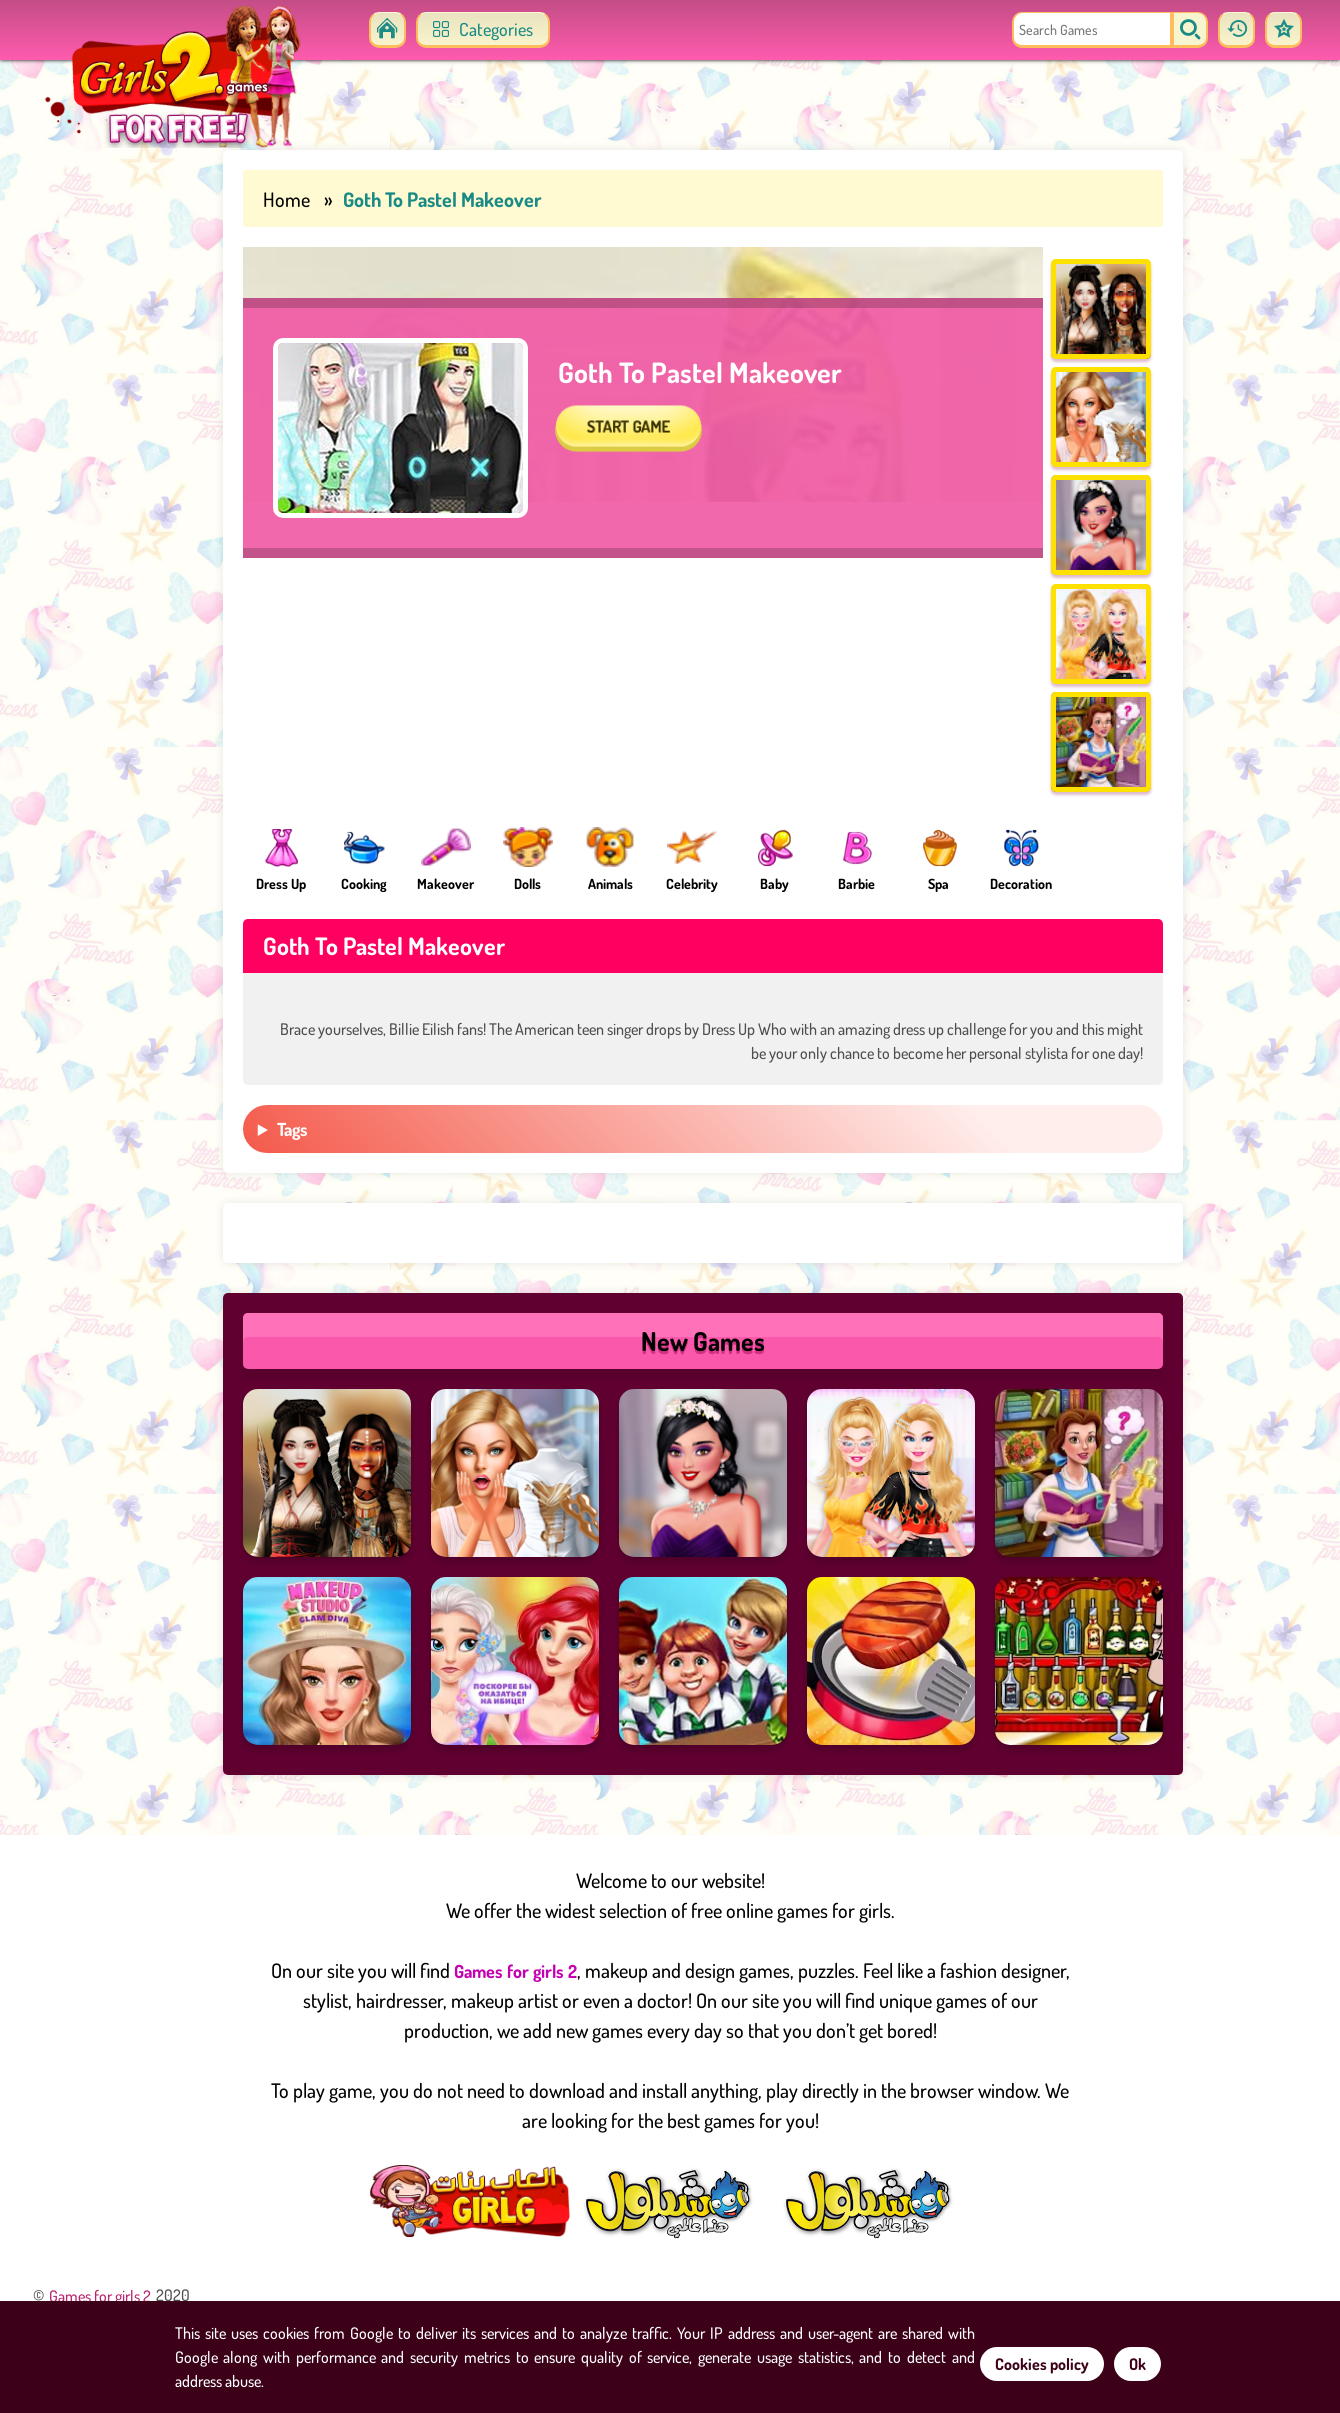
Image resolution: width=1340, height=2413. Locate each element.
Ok (1137, 2364)
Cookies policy (1042, 2364)
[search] (1173, 30)
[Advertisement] (90, 450)
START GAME (646, 495)
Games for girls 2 (515, 2014)
